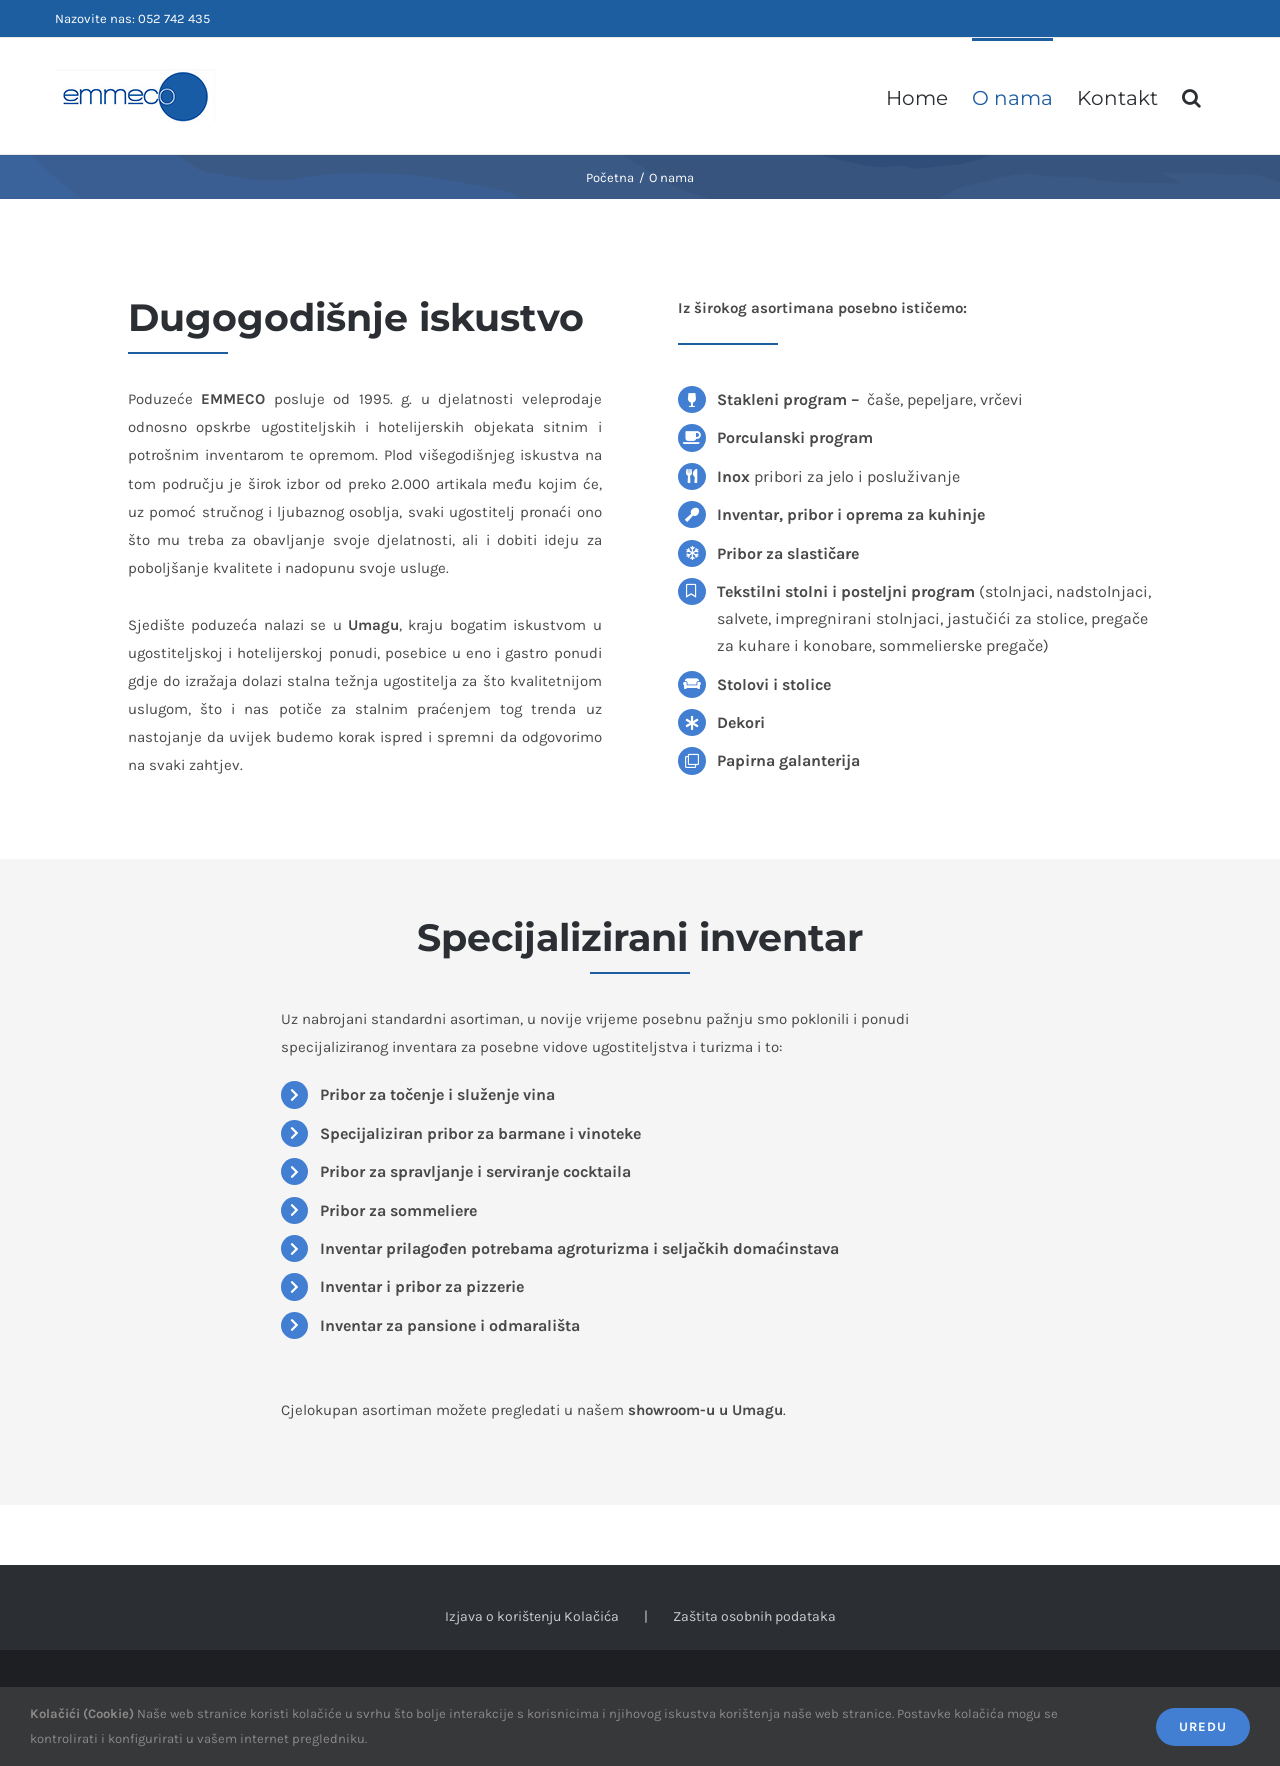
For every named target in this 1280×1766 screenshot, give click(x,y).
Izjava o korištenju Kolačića (532, 1616)
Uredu (1203, 1726)
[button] (1191, 96)
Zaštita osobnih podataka (754, 1616)
